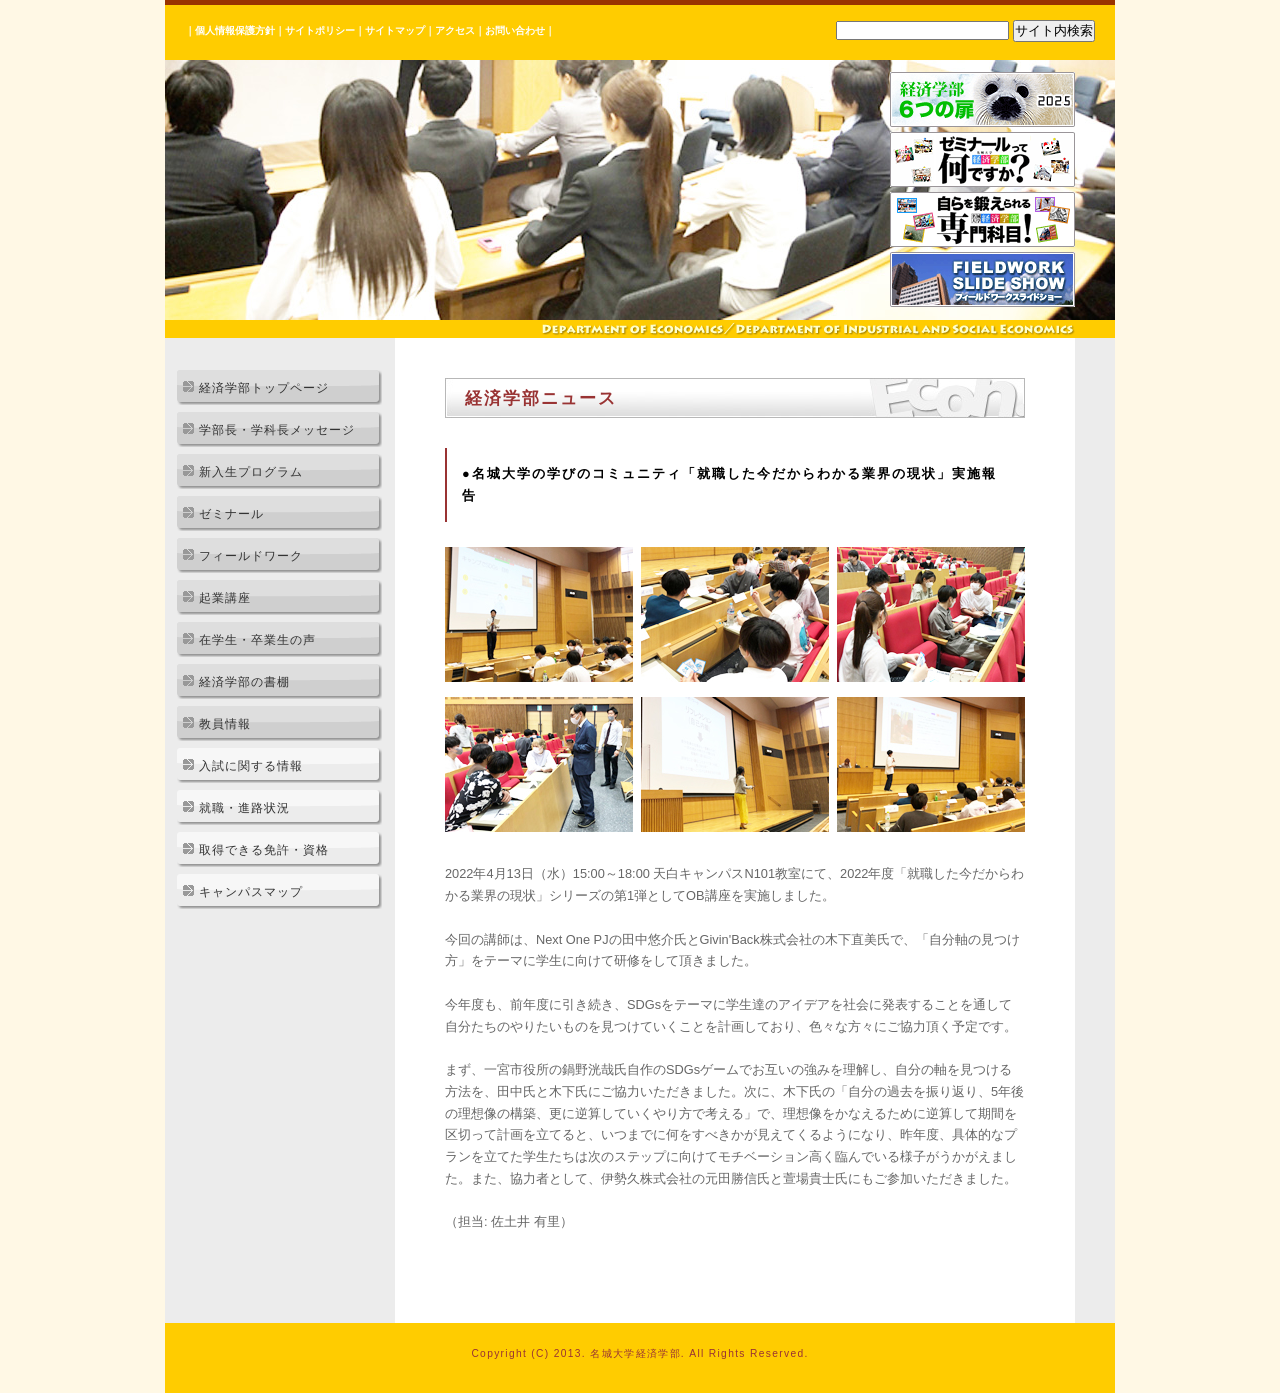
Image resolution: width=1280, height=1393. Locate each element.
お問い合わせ (515, 30)
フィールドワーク (251, 556)
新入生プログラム (251, 472)
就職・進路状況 (244, 808)
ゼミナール (231, 514)
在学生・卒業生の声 (257, 640)
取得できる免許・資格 (264, 850)
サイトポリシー (320, 30)
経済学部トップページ (264, 388)
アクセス (455, 30)
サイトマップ (395, 30)
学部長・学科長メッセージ (277, 430)
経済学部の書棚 (244, 682)
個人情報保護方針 (235, 30)
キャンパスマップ (251, 892)
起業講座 (225, 598)
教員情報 (225, 724)
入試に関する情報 (251, 766)
